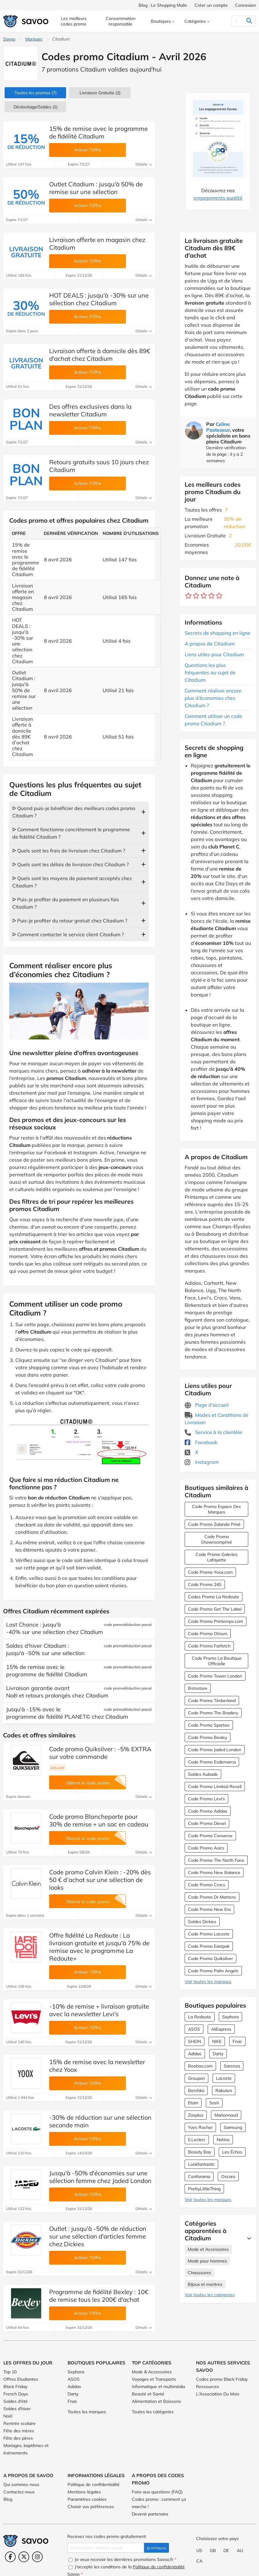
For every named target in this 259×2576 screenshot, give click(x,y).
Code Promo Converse (210, 1835)
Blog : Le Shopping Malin (163, 5)
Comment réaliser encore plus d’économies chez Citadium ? (213, 698)
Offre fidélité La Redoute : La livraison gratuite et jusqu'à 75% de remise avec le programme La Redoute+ (99, 1946)
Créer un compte (211, 5)
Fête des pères (18, 2438)
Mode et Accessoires (208, 2249)
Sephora (230, 2017)
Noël (7, 2416)
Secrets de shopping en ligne (217, 633)
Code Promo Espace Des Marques (216, 1509)
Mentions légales (84, 2492)
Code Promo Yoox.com (210, 1572)
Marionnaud (226, 2115)
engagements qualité (218, 198)
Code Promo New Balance (214, 1872)
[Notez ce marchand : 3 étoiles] (204, 596)
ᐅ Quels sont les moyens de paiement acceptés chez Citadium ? (72, 882)
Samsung (233, 2127)
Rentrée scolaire (19, 2423)
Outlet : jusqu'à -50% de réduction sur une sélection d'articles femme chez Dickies (97, 2236)
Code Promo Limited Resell (214, 1786)
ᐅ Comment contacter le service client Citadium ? (68, 934)
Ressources (207, 2386)
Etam (193, 2103)
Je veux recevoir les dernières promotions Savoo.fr (122, 2559)
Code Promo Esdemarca (212, 1762)
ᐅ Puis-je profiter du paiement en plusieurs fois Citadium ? (65, 903)
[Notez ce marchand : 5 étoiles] (219, 596)
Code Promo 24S (205, 1584)
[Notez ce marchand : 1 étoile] (188, 596)
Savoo (9, 39)
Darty (218, 2053)
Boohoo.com (200, 2066)
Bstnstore (197, 1688)
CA (199, 2561)
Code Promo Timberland (212, 1700)
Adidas (195, 2053)
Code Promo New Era (209, 1909)
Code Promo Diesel (207, 1823)
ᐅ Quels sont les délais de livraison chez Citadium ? (70, 864)
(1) (35, 107)
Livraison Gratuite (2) (100, 92)
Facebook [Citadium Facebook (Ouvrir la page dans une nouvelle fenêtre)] (201, 1442)
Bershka (196, 2090)
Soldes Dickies (202, 1921)
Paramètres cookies (87, 2499)
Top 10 (10, 2372)
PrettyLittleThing (204, 2189)
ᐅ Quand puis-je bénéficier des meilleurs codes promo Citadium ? (73, 812)
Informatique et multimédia (158, 2386)
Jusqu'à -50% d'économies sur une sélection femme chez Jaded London (100, 2176)
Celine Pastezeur (218, 427)
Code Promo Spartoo (209, 1725)
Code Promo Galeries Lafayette (216, 1557)
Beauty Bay (199, 2152)
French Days (15, 2394)
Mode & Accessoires (152, 2372)
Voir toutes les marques (208, 1981)
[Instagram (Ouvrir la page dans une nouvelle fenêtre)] (37, 2556)
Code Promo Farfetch (209, 1646)
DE (226, 2550)
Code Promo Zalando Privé (214, 1524)
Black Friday (15, 2386)
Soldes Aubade (203, 1774)
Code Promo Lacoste (209, 1934)
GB (213, 2550)
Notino (223, 2139)
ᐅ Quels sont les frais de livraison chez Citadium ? (68, 851)
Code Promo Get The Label (214, 1609)
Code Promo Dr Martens (212, 1897)
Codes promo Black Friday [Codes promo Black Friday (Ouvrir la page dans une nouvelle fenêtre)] (222, 2379)
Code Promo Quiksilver (210, 1958)
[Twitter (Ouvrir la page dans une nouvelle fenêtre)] (23, 2556)
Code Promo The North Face (216, 1860)
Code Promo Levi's (206, 1799)
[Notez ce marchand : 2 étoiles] (196, 596)
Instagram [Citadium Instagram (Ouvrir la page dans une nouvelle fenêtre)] (202, 1462)
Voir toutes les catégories (210, 2294)
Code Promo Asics (206, 1848)
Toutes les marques (87, 2411)
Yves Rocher (200, 2127)
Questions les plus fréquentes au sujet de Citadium (210, 672)
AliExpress (221, 2029)
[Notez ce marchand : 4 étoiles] (211, 596)
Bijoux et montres (205, 2284)
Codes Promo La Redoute (213, 1597)
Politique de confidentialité (94, 2484)
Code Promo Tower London (215, 1676)
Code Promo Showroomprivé (216, 1539)
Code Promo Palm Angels (213, 1971)
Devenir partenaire (150, 2514)
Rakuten (223, 2090)
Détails (143, 164)
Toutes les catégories (153, 2411)
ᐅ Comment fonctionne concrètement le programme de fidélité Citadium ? (71, 833)
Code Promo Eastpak (209, 1946)
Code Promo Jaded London (214, 1749)
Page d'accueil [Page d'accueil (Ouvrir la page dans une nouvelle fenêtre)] (207, 1405)
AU (240, 2550)
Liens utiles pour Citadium (214, 654)
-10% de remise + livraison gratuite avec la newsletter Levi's (99, 2010)
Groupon (196, 2078)
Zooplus (195, 2115)
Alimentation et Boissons (156, 2401)
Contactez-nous (19, 2492)
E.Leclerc (197, 2139)
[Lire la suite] (247, 2238)
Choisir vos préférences (91, 2506)
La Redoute (199, 2017)
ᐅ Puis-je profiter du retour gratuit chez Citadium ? (69, 921)
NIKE (217, 2041)
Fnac (237, 2041)
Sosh (214, 2103)
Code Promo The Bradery (213, 1713)
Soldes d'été (15, 2401)
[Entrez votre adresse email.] (105, 2548)
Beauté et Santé (148, 2394)
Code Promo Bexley (207, 1737)
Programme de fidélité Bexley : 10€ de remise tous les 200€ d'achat (98, 2295)
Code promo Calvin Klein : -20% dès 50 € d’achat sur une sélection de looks (100, 1879)
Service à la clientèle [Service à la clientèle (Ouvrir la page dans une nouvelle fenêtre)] (213, 1432)
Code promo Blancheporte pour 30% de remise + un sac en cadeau (98, 1820)
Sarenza (232, 2066)
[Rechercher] (237, 21)
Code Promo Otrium (207, 1633)
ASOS (194, 2029)
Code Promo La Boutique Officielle (216, 1660)
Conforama (199, 2176)
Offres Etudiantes (20, 2379)
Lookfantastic (201, 2164)
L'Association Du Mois (217, 2394)
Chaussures (199, 2272)
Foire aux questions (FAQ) (157, 2492)
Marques (33, 39)
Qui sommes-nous (21, 2484)
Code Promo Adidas (207, 1811)
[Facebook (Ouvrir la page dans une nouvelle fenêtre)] (10, 2556)
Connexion (245, 5)
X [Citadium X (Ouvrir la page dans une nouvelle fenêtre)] (191, 1452)
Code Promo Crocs (206, 1885)
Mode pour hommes (207, 2261)
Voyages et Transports (154, 2379)
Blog (7, 2499)
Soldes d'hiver (17, 2408)
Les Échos (232, 2152)
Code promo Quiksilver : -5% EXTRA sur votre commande (100, 1752)
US (199, 2550)
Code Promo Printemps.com (215, 1621)
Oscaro (228, 2176)
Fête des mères (18, 2431)
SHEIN (194, 2041)
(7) (35, 92)
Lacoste (224, 2078)
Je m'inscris (156, 2548)
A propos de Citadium (210, 644)
